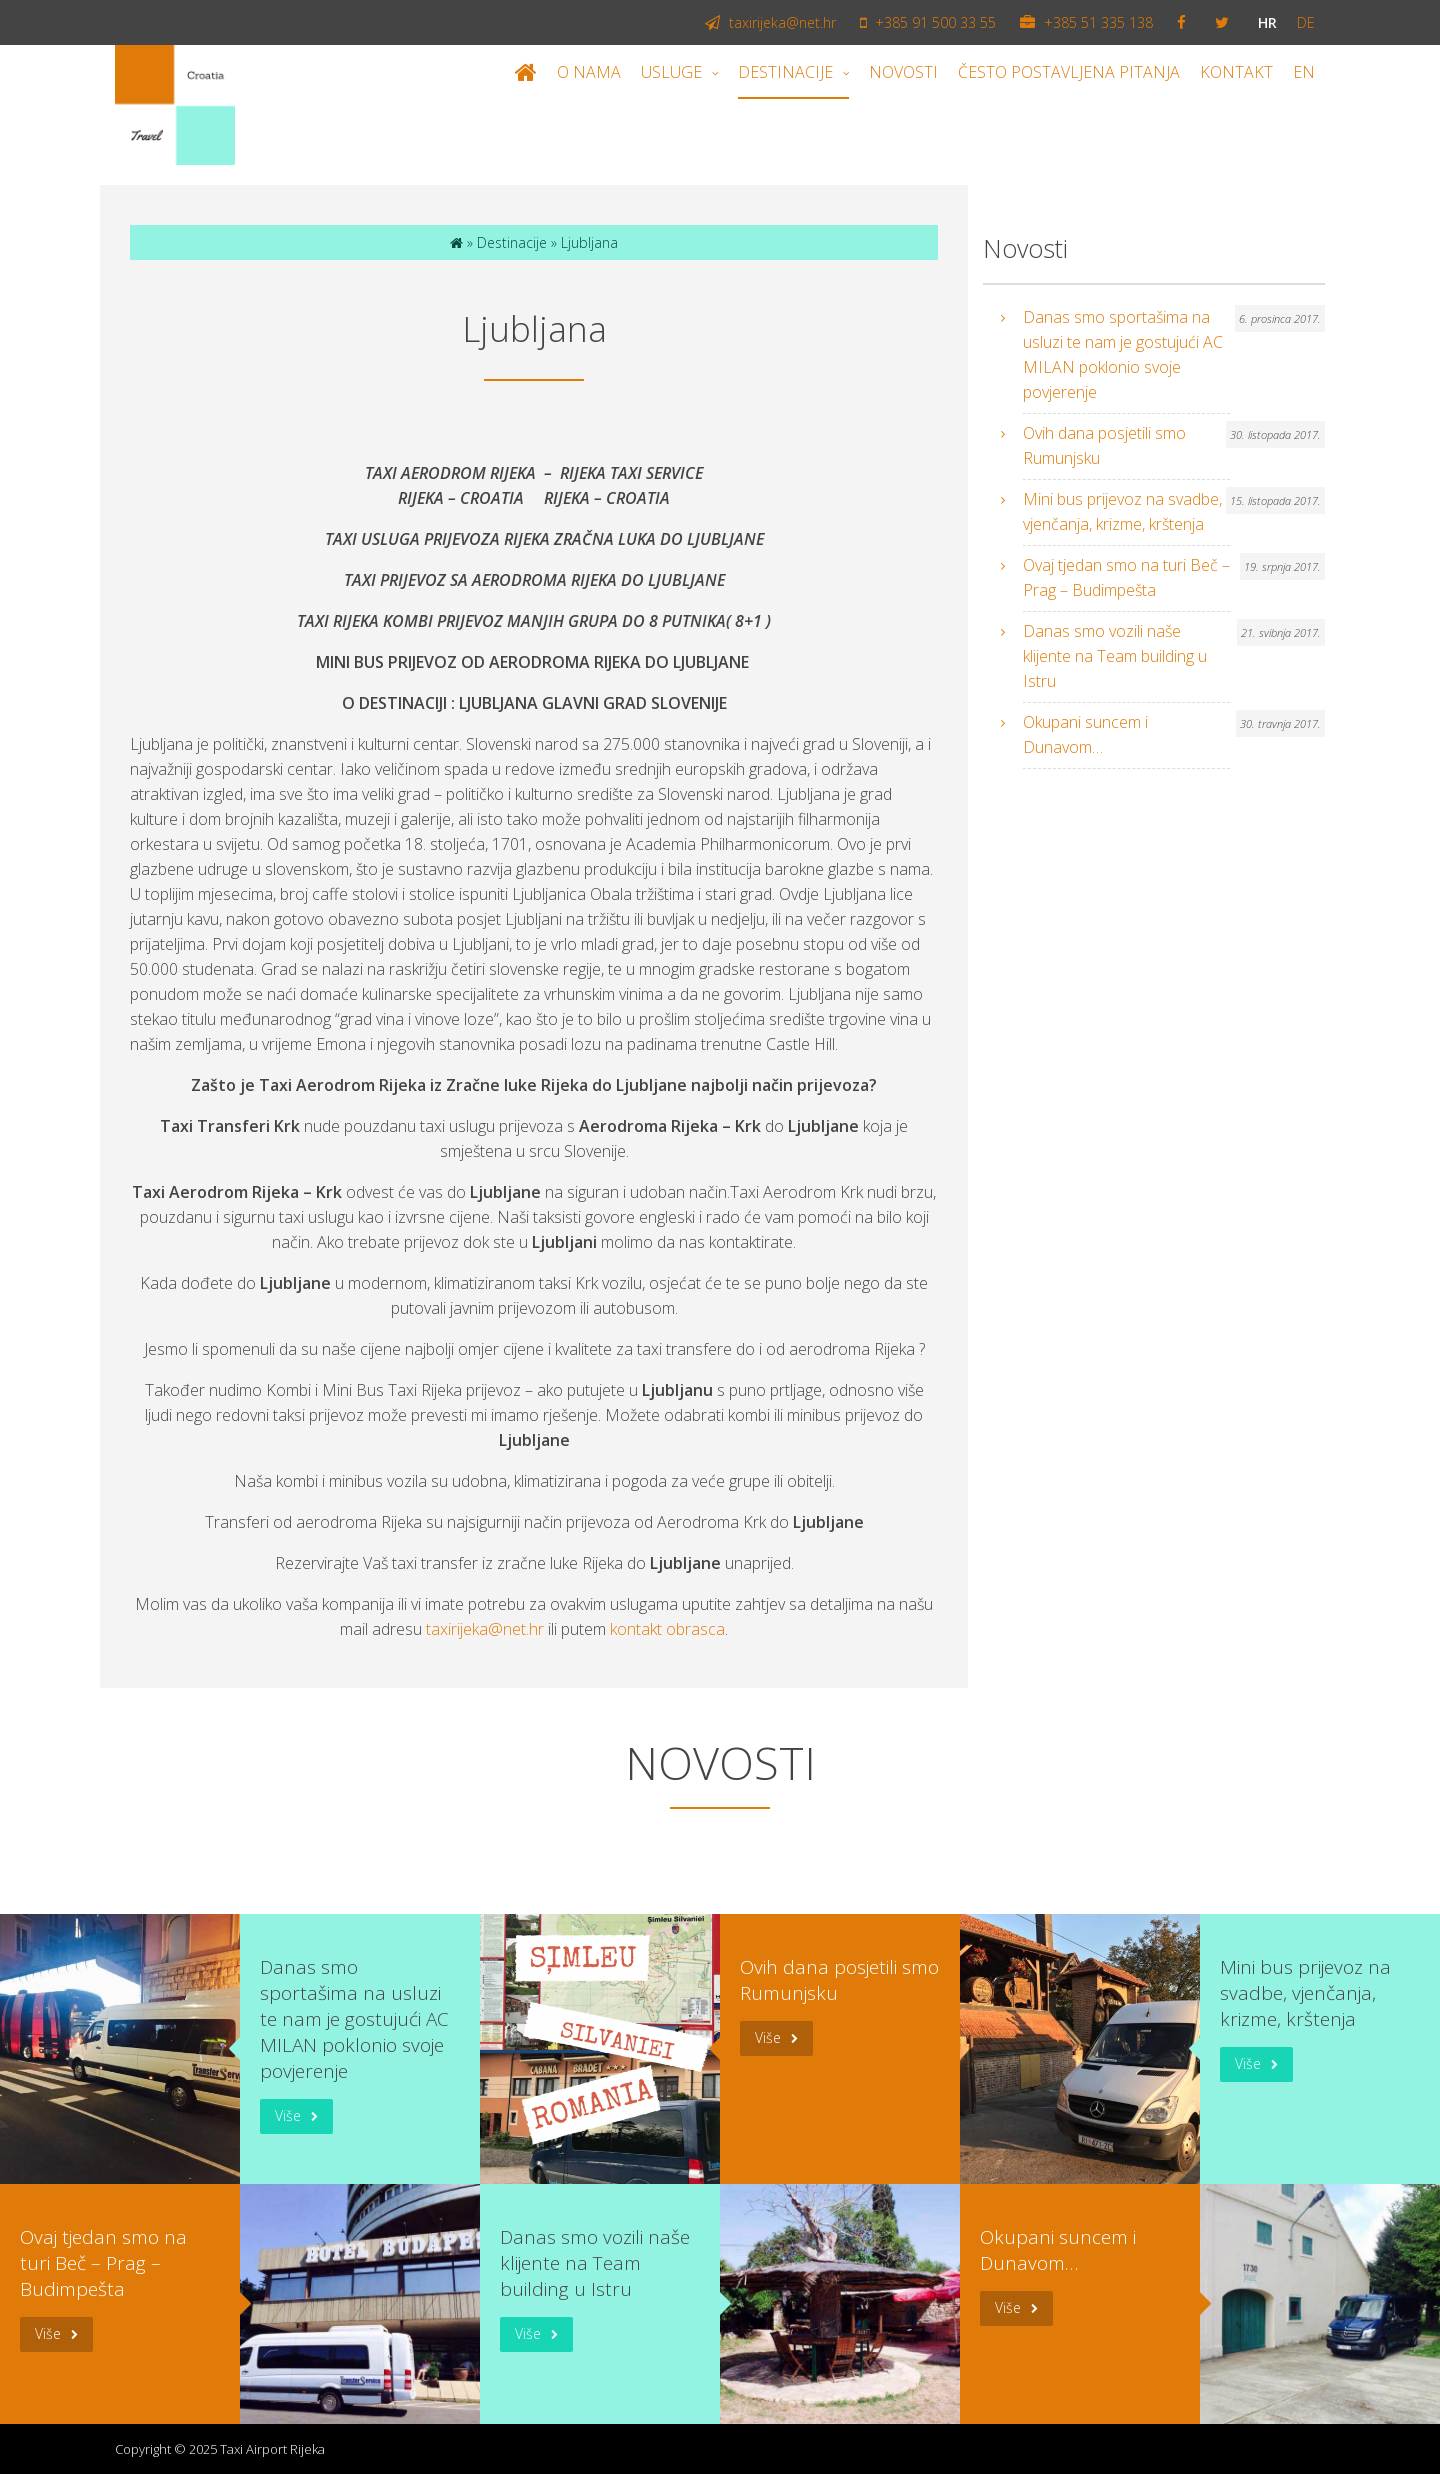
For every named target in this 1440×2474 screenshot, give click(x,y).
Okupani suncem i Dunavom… (1085, 734)
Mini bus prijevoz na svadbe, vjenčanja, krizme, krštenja (1122, 511)
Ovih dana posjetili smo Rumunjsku (1104, 445)
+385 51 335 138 (1086, 22)
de (1306, 22)
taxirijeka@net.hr (770, 22)
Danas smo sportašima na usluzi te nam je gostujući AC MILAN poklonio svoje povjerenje (1123, 354)
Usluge (671, 72)
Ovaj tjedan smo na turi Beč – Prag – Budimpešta (1126, 577)
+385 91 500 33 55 (928, 22)
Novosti (903, 72)
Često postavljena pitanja (1069, 72)
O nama (589, 72)
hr (1267, 22)
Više (288, 2115)
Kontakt (1236, 72)
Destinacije (785, 72)
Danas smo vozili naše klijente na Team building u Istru (1115, 656)
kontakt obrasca (667, 1629)
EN (1304, 72)
